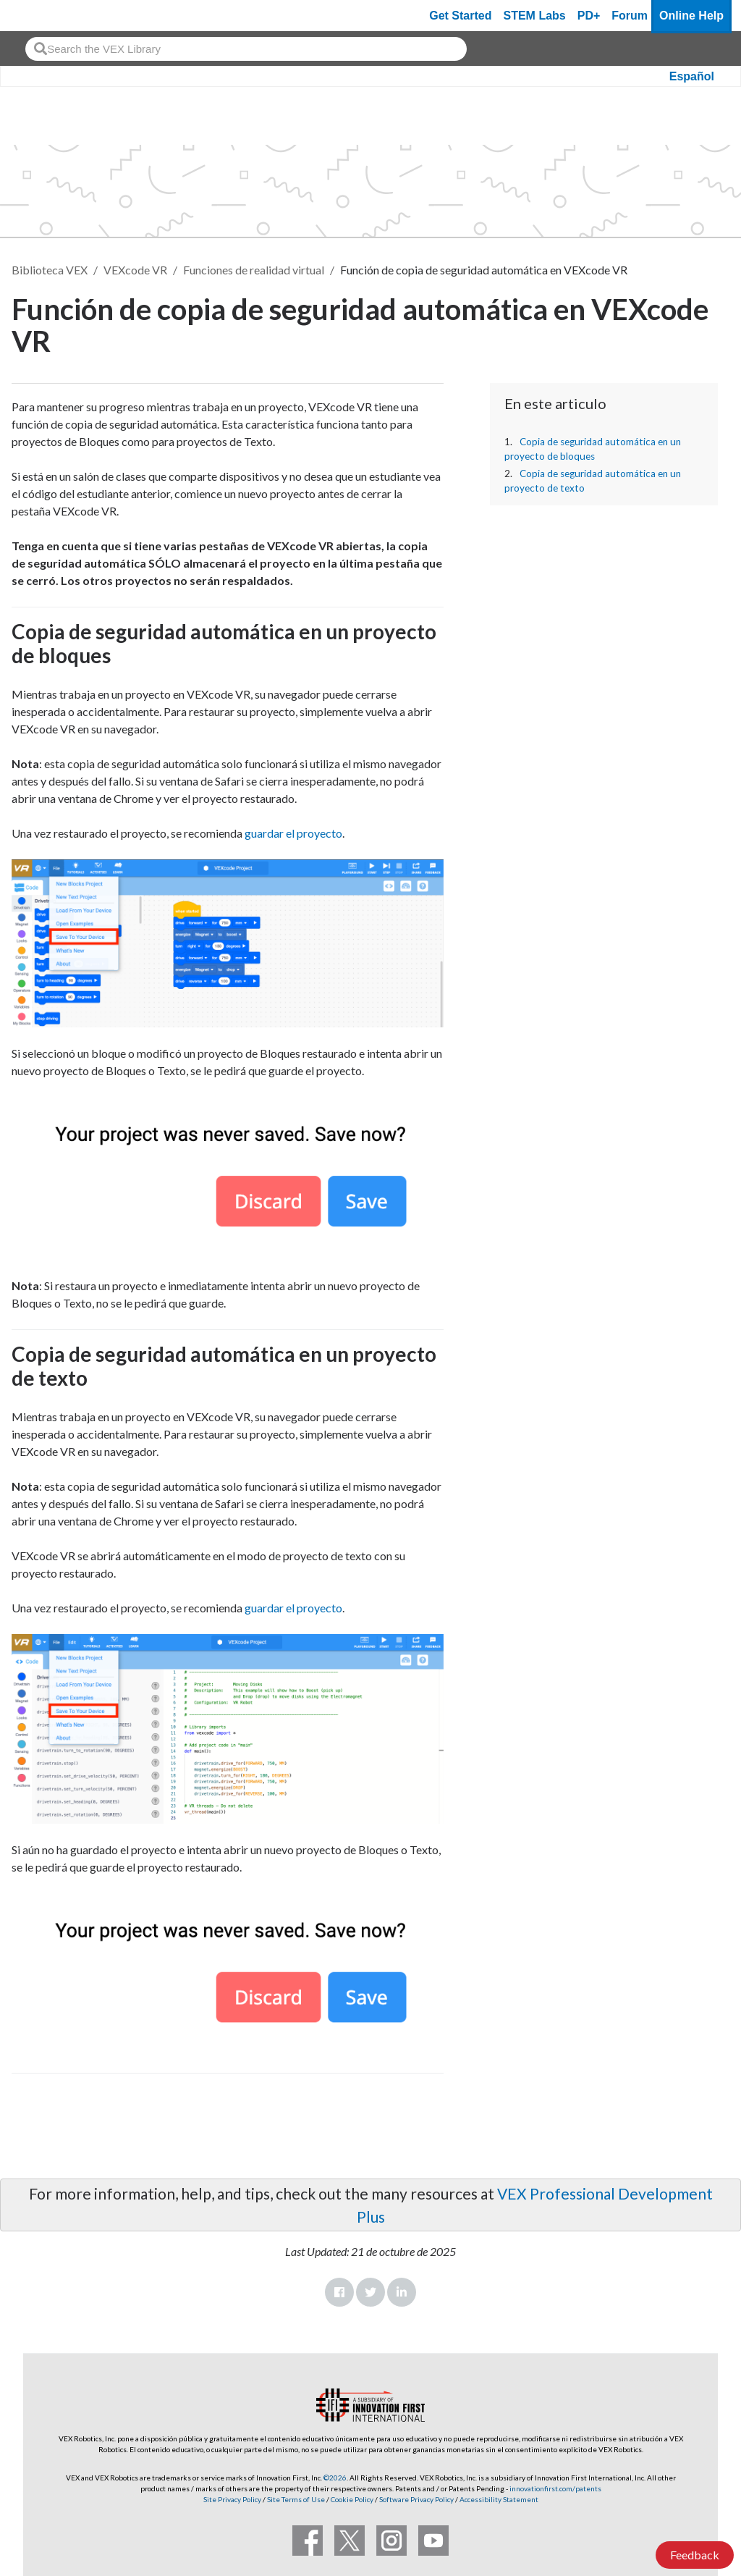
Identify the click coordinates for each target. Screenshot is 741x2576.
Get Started (460, 15)
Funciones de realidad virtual (253, 270)
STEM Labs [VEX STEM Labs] (535, 15)
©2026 (335, 2477)
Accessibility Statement (499, 2499)
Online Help (691, 15)
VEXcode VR (135, 270)
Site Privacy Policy (232, 2499)
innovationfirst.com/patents (555, 2488)
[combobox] (246, 49)
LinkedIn (401, 2292)
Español (691, 76)
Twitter (370, 2292)
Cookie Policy (352, 2499)
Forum (629, 15)
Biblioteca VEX (50, 270)
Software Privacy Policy (416, 2499)
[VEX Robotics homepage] (39, 15)
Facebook (339, 2292)
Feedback (694, 2555)
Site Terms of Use (295, 2499)
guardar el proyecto (293, 833)
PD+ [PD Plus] (589, 15)
